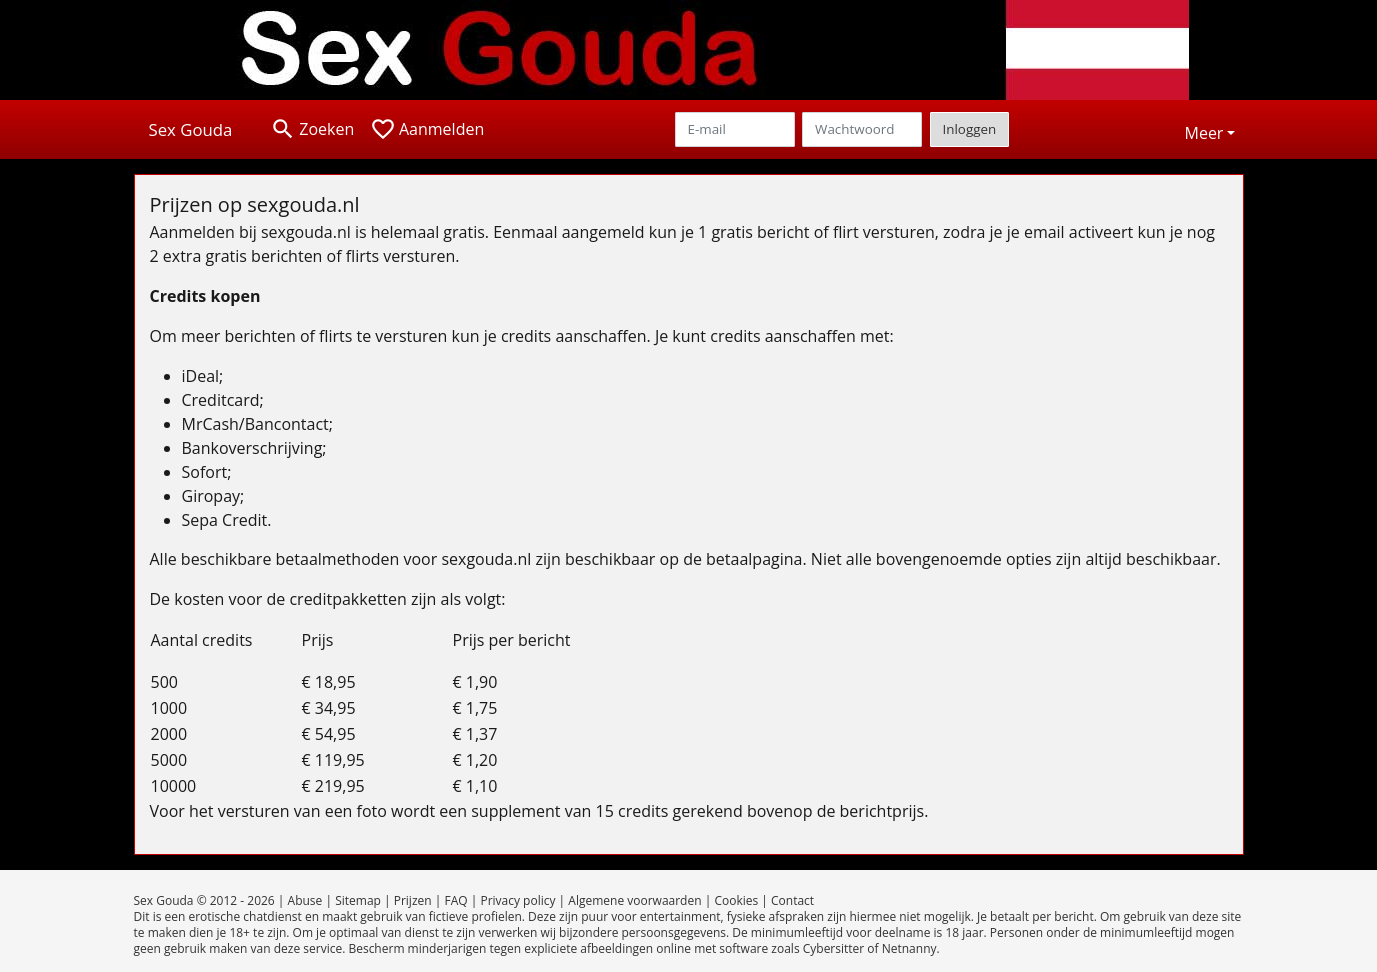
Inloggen (970, 129)
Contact (792, 900)
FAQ (455, 900)
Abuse (305, 900)
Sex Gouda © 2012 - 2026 (204, 900)
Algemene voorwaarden (634, 900)
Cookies (736, 900)
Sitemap (358, 900)
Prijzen (413, 900)
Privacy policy (517, 900)
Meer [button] (1204, 133)
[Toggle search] (312, 129)
